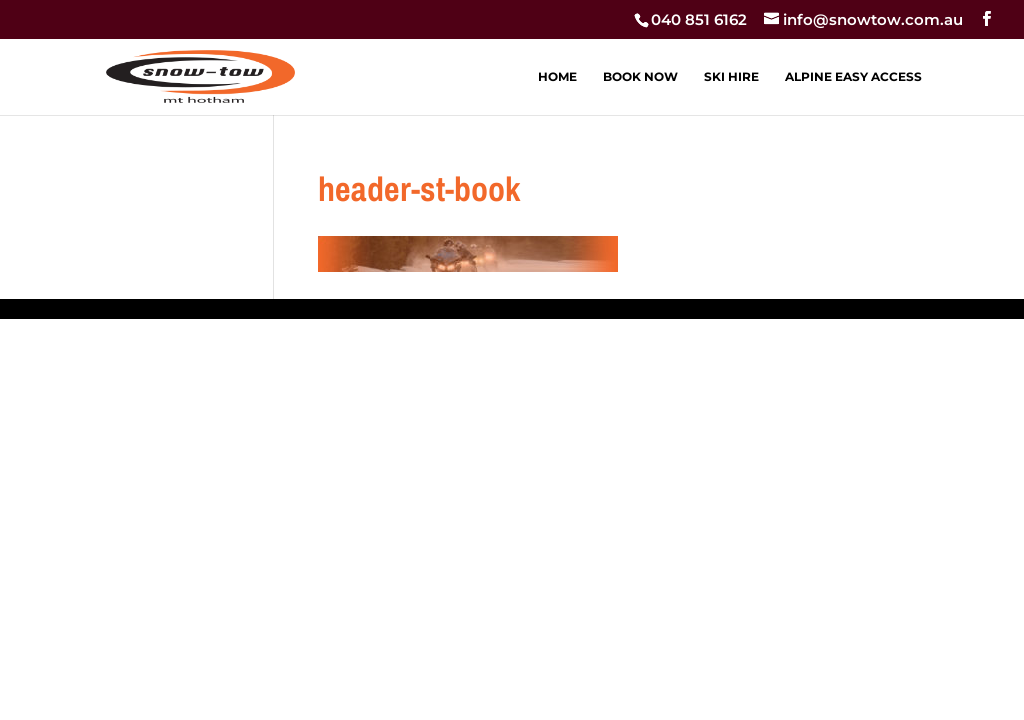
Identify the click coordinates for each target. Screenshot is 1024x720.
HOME (557, 77)
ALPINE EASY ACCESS (853, 77)
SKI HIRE (731, 77)
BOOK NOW (640, 77)
